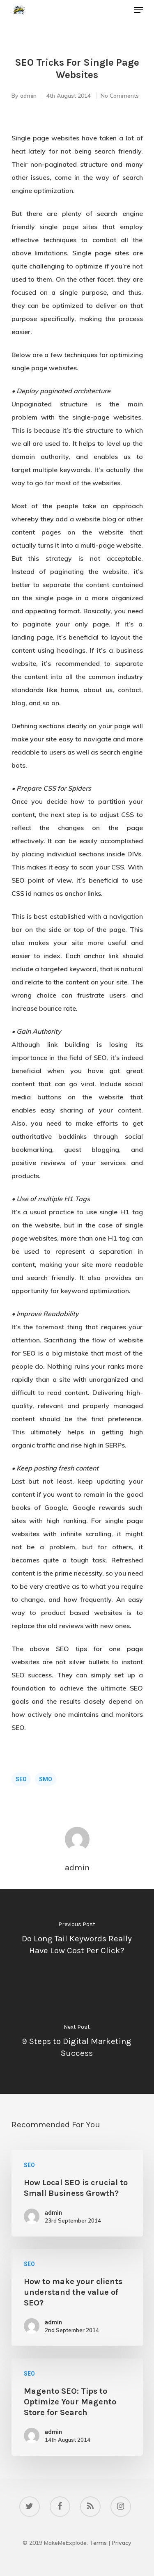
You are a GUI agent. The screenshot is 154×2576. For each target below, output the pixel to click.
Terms (98, 2542)
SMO (45, 1779)
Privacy (121, 2542)
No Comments (120, 95)
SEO (21, 1779)
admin (28, 95)
